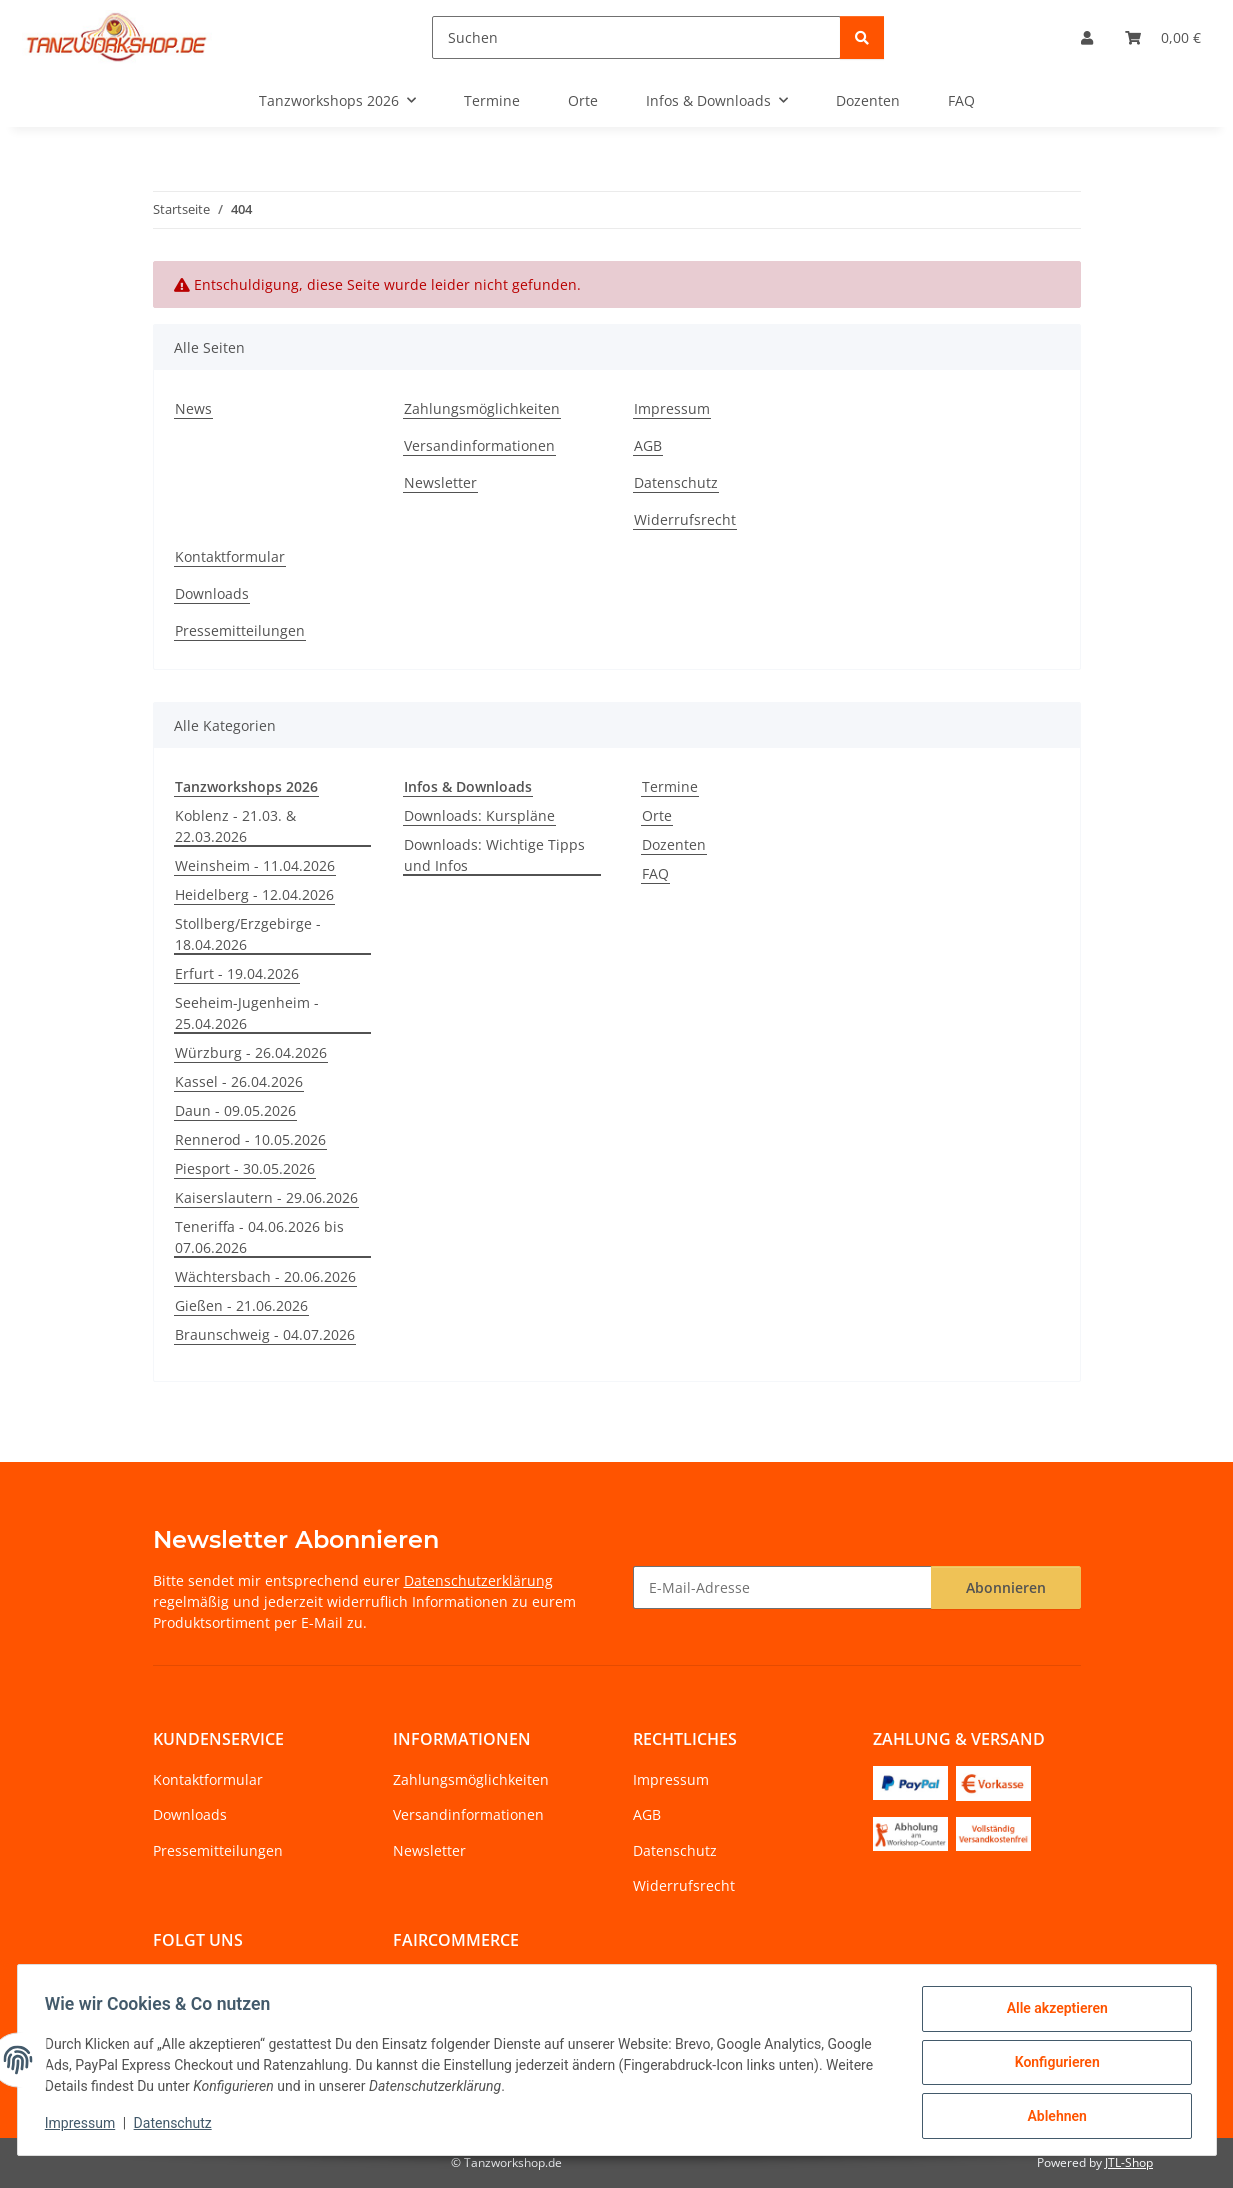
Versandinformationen (479, 445)
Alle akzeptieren (1052, 2013)
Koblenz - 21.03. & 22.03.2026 (235, 826)
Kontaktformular (230, 556)
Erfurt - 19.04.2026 (237, 973)
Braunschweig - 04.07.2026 (265, 1334)
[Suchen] (636, 37)
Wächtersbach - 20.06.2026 (265, 1276)
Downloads (212, 593)
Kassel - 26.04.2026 (239, 1081)
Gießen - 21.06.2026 (241, 1305)
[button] (1087, 37)
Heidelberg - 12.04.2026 (254, 894)
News (193, 408)
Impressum (85, 2126)
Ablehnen (1052, 2117)
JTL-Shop (1129, 2162)
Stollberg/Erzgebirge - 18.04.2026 (248, 934)
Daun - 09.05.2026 (235, 1110)
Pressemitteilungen (240, 630)
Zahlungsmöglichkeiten (482, 408)
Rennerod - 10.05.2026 (250, 1139)
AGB (648, 445)
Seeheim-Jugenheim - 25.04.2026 (247, 1013)
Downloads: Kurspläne (479, 815)
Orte (657, 815)
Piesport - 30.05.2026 (245, 1168)
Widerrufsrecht (685, 519)
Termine (670, 786)
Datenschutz (177, 2126)
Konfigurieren (1052, 2065)
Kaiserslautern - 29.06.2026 (266, 1197)
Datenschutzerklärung (478, 1580)
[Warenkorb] (1163, 37)
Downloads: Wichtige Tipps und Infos (494, 855)
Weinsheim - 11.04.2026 (255, 865)
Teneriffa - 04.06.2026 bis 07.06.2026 (259, 1237)
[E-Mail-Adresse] (782, 1587)
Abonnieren (1006, 1587)
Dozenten (674, 844)
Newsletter (440, 482)
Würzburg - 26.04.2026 (251, 1052)
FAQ (655, 873)
